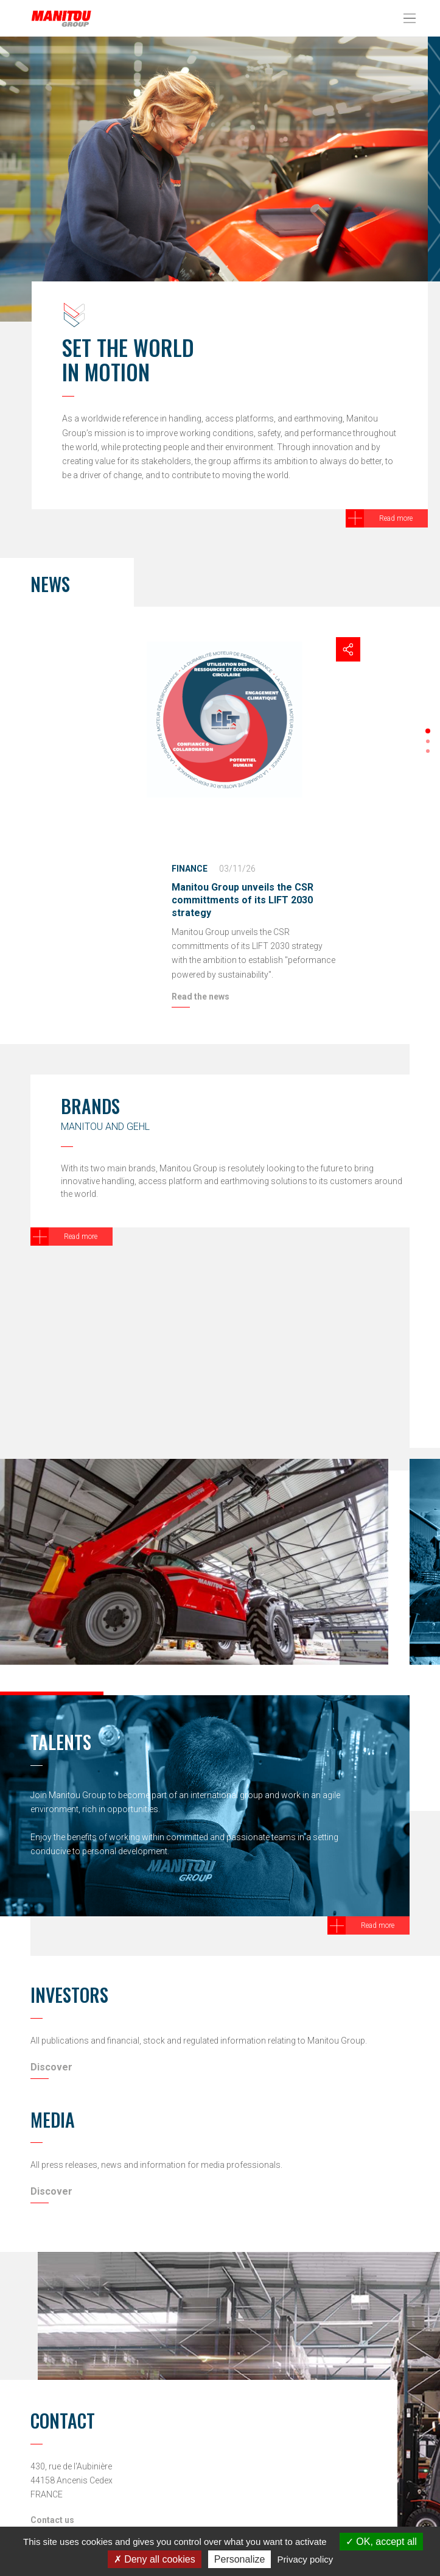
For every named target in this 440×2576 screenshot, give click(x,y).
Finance (190, 868)
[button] (427, 730)
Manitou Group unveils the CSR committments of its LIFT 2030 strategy (242, 900)
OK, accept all (381, 2541)
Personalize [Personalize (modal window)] (239, 2559)
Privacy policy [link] (305, 2559)
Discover (51, 2067)
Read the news (200, 996)
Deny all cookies (154, 2559)
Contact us (52, 2520)
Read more (396, 518)
